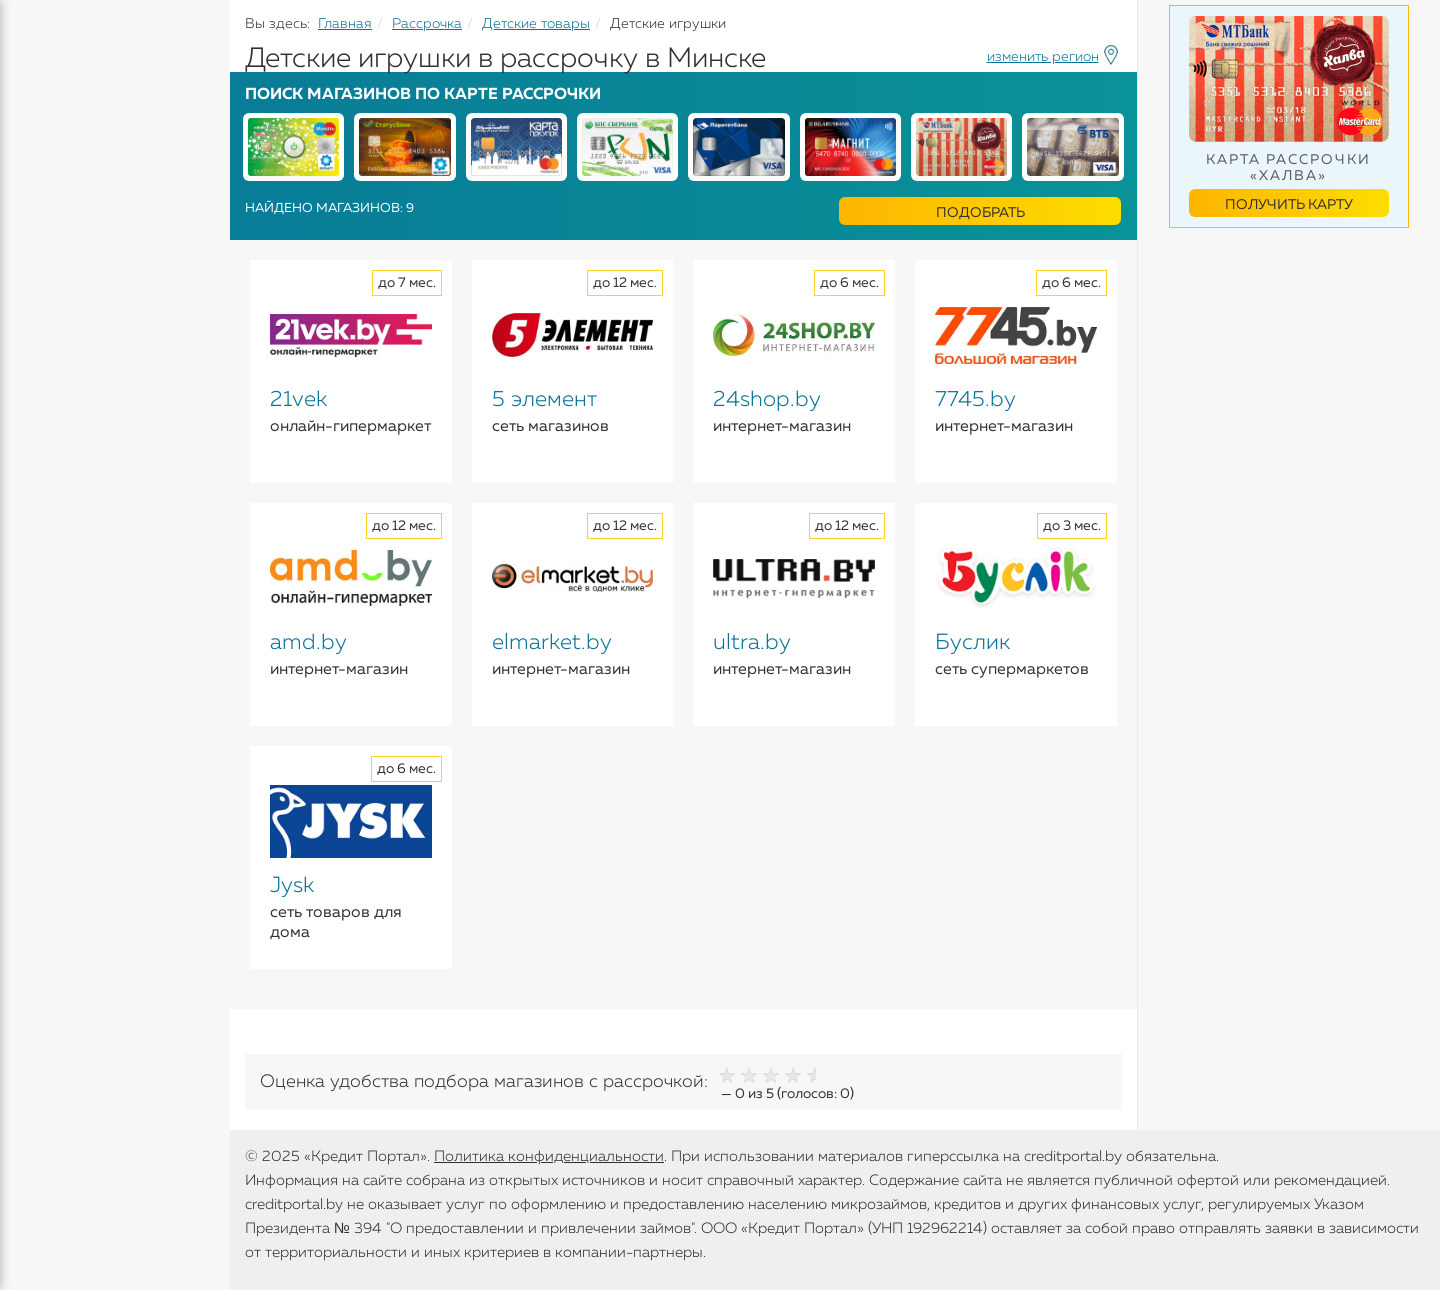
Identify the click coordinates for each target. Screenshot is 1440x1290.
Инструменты (70, 377)
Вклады (46, 221)
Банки (40, 338)
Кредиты (49, 150)
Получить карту (1289, 205)
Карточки (53, 260)
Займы (42, 299)
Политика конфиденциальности (549, 1156)
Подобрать (980, 213)
